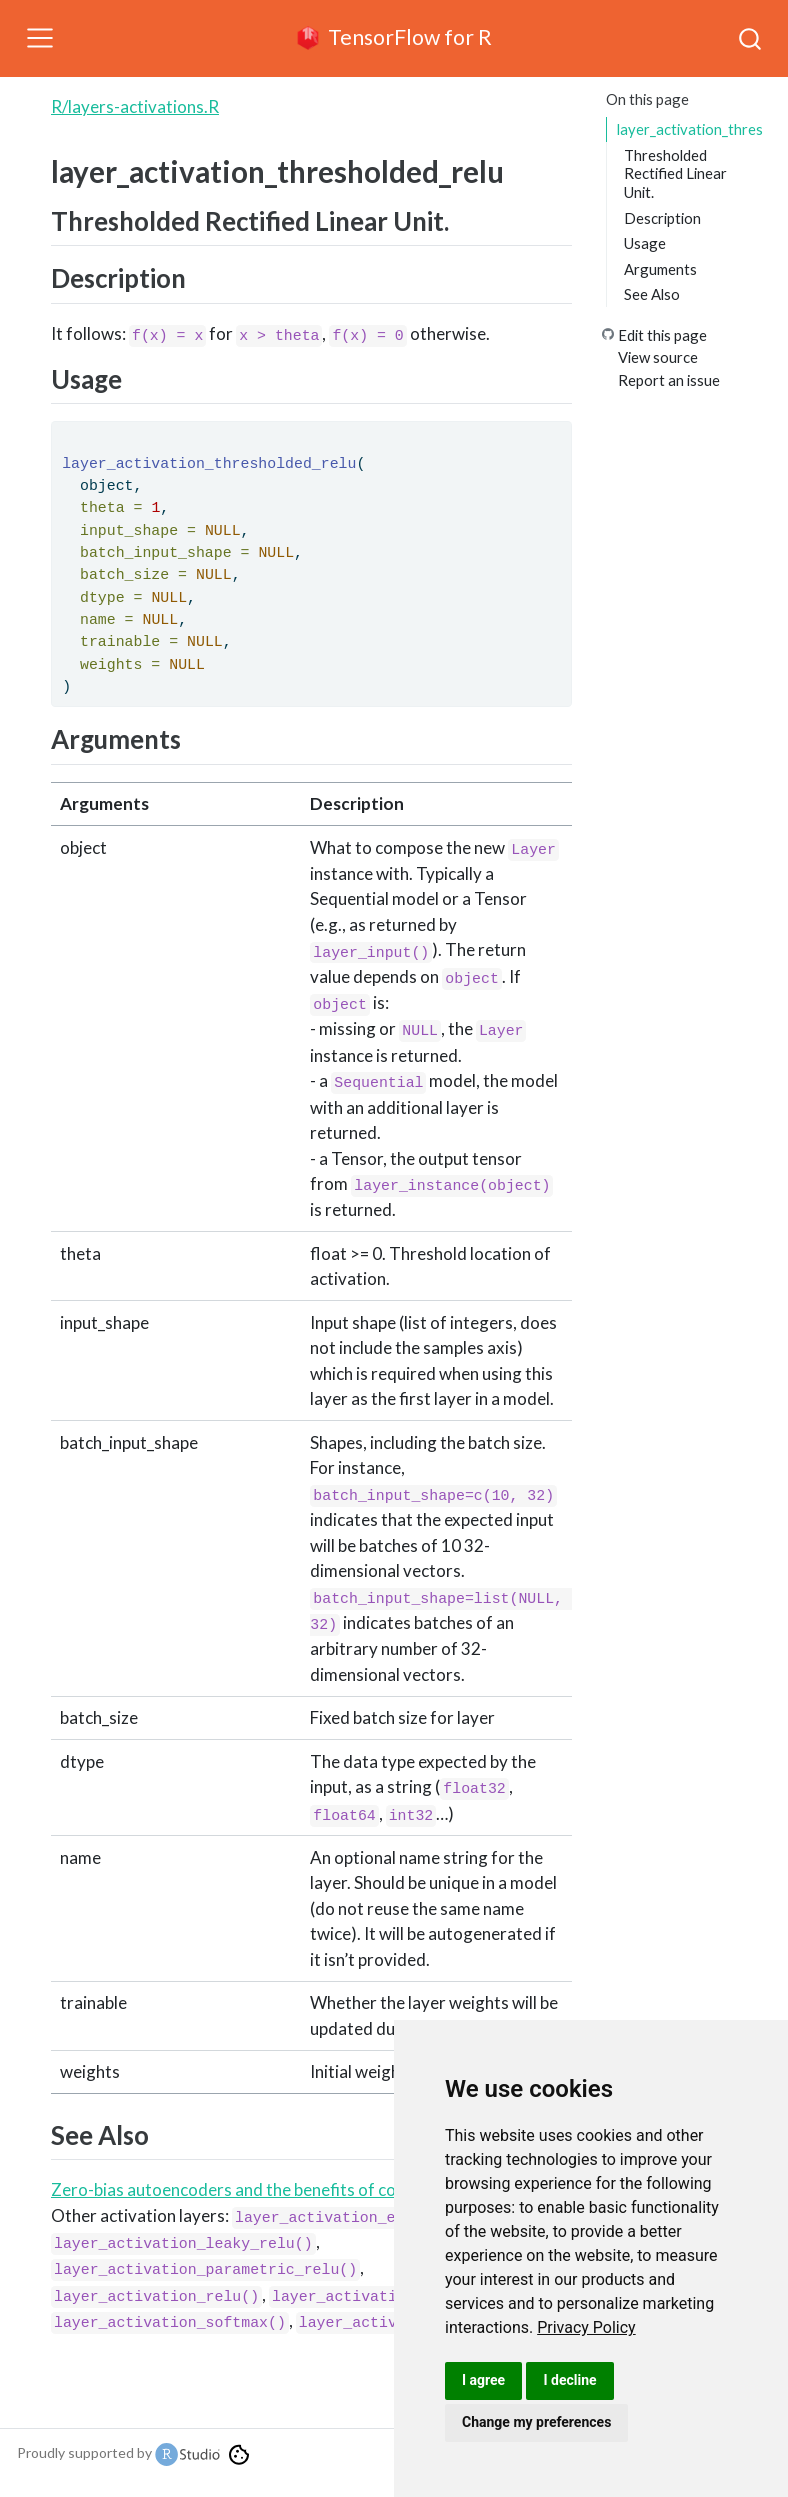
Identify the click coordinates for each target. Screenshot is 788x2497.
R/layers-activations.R (135, 106)
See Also (652, 294)
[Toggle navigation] (40, 38)
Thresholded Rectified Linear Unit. (675, 173)
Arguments (660, 269)
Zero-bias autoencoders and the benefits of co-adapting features (294, 2189)
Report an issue (669, 380)
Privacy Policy (586, 2327)
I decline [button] (569, 2380)
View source (658, 357)
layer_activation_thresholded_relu (690, 129)
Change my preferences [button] (536, 2422)
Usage (645, 243)
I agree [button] (483, 2380)
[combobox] (751, 38)
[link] (586, 2327)
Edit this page (662, 335)
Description (662, 218)
